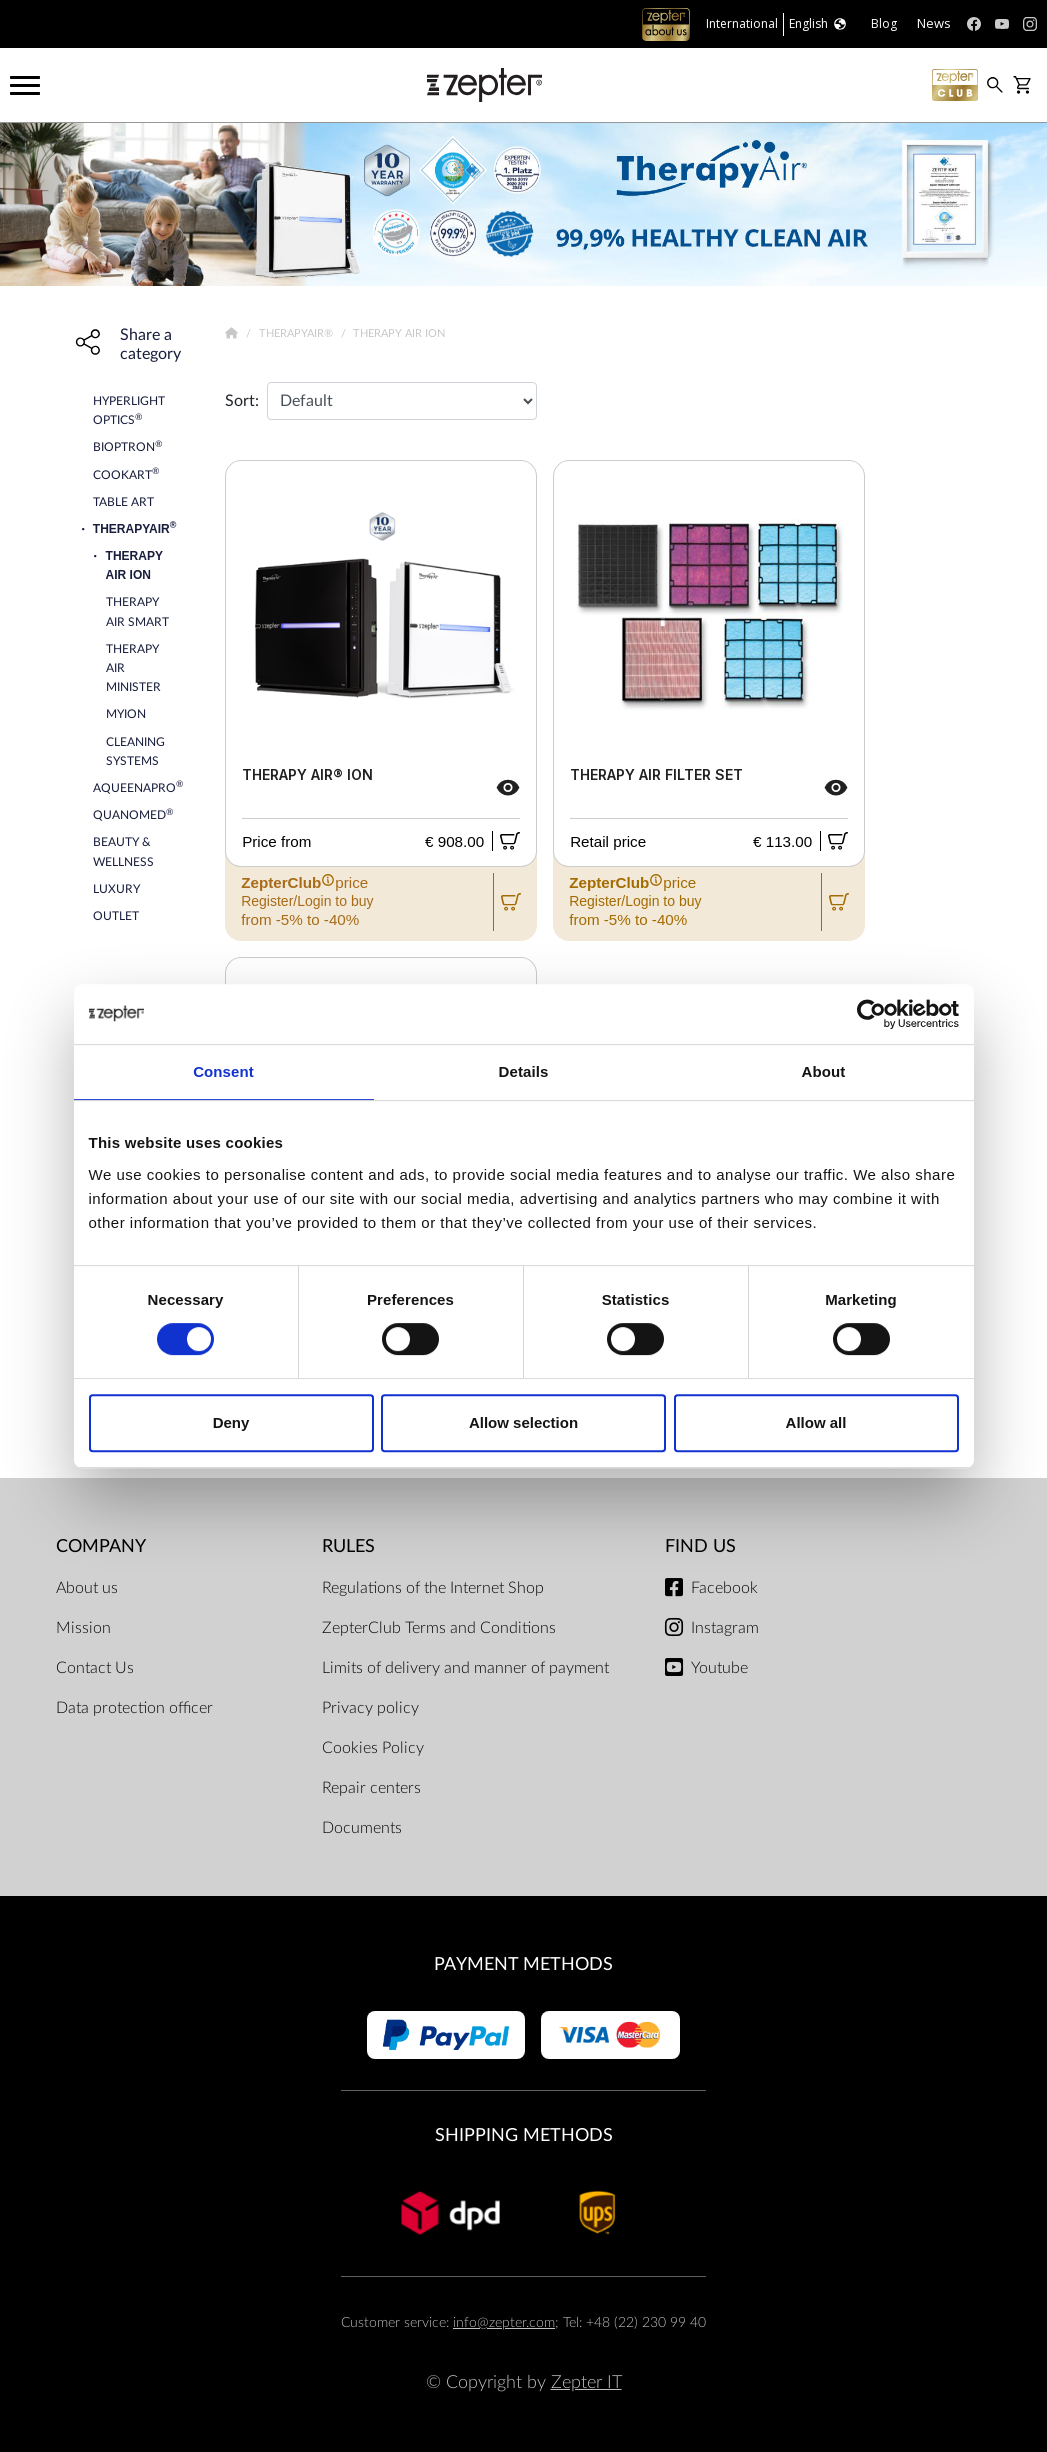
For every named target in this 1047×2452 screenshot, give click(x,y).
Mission (83, 1628)
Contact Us (95, 1668)
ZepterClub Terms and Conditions (439, 1628)
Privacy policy (370, 1708)
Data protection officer (134, 1708)
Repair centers (371, 1788)
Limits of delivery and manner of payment (465, 1668)
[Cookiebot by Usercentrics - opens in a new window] (871, 1014)
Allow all (816, 1422)
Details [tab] (524, 1071)
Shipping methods (524, 2135)
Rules (348, 1546)
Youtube (719, 1668)
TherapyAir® (297, 333)
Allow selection (523, 1422)
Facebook (724, 1588)
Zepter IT (586, 2382)
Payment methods (523, 1964)
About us (87, 1588)
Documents (362, 1828)
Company (101, 1546)
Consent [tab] (223, 1071)
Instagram (725, 1628)
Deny (231, 1422)
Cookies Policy (373, 1748)
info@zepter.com (504, 2322)
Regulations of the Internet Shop (433, 1588)
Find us (700, 1546)
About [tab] (824, 1071)
